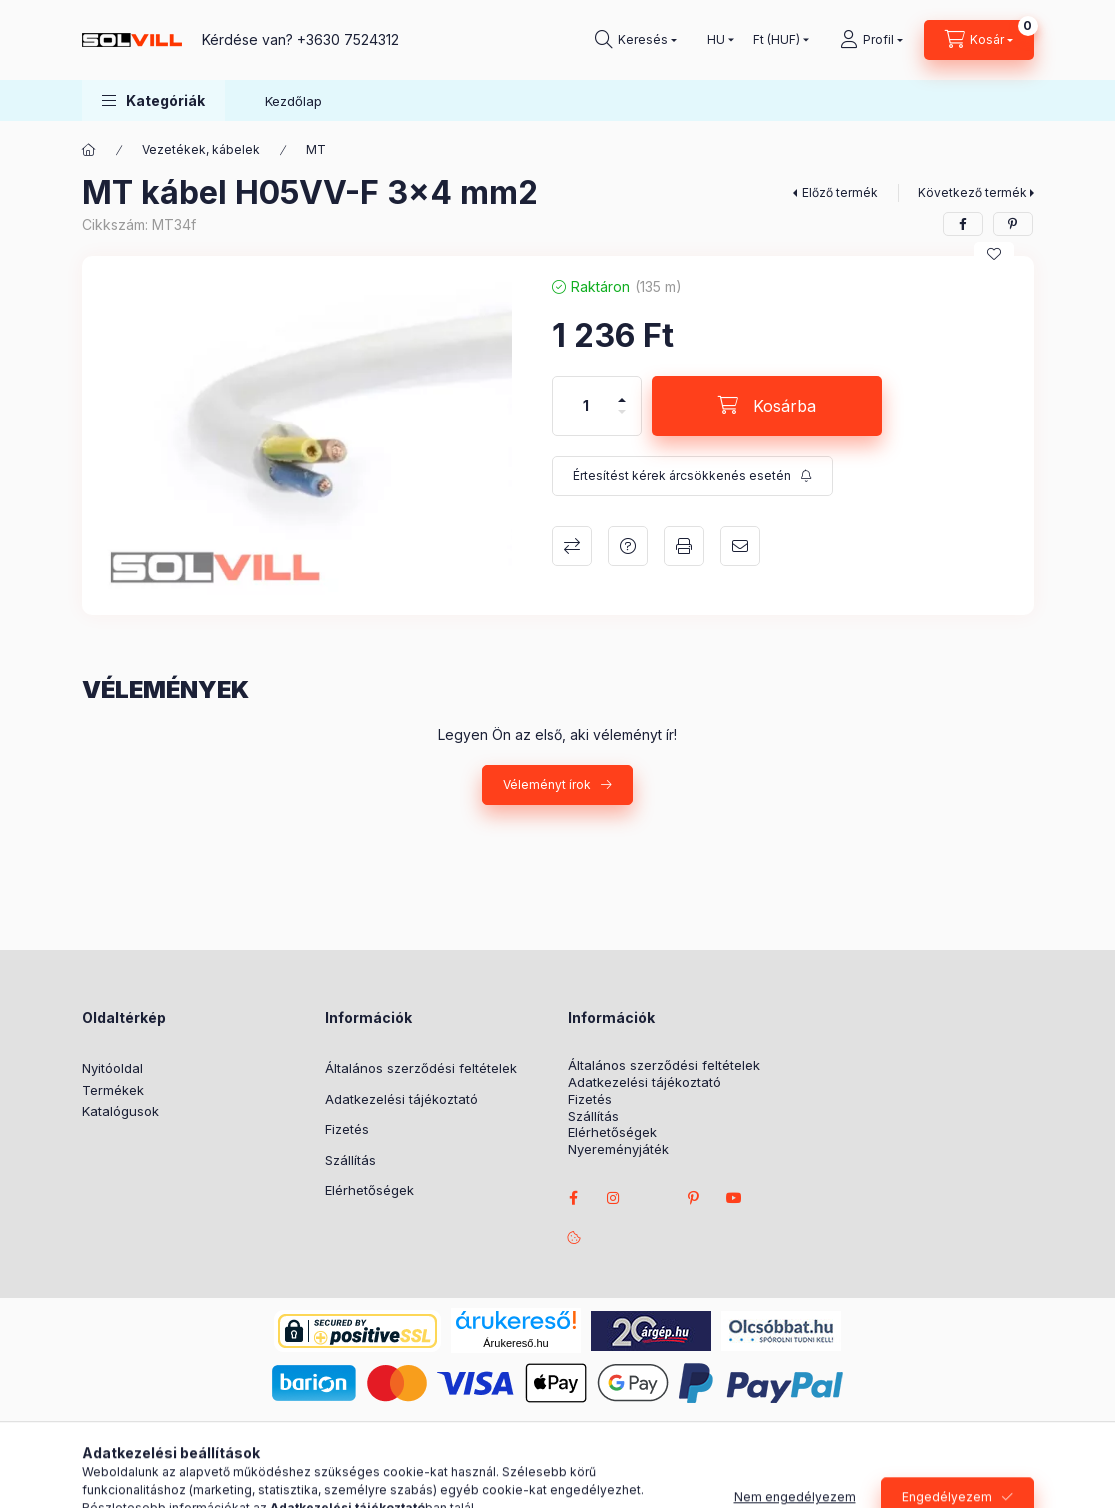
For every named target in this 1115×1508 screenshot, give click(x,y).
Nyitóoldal (112, 1068)
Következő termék (972, 192)
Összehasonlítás (572, 546)
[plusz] (622, 391)
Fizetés (347, 1129)
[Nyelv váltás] (716, 40)
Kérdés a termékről (628, 546)
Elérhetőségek (369, 1190)
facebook (574, 1198)
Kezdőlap (293, 101)
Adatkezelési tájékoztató (401, 1099)
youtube (734, 1198)
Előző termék (840, 192)
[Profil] (871, 40)
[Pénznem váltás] (776, 40)
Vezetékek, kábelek (201, 149)
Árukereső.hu (515, 1343)
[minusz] (622, 420)
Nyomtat (684, 546)
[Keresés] (636, 40)
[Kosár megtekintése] (979, 40)
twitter (654, 1198)
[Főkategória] (89, 150)
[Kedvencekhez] (994, 254)
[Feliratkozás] (692, 476)
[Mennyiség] (586, 406)
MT (316, 149)
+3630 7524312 (348, 39)
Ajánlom (740, 546)
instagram (614, 1198)
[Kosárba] (767, 406)
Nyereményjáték (618, 1149)
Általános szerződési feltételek (421, 1068)
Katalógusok (120, 1111)
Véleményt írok (547, 784)
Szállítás (350, 1160)
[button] (153, 100)
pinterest (694, 1198)
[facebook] (963, 224)
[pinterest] (1013, 224)
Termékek (113, 1090)
